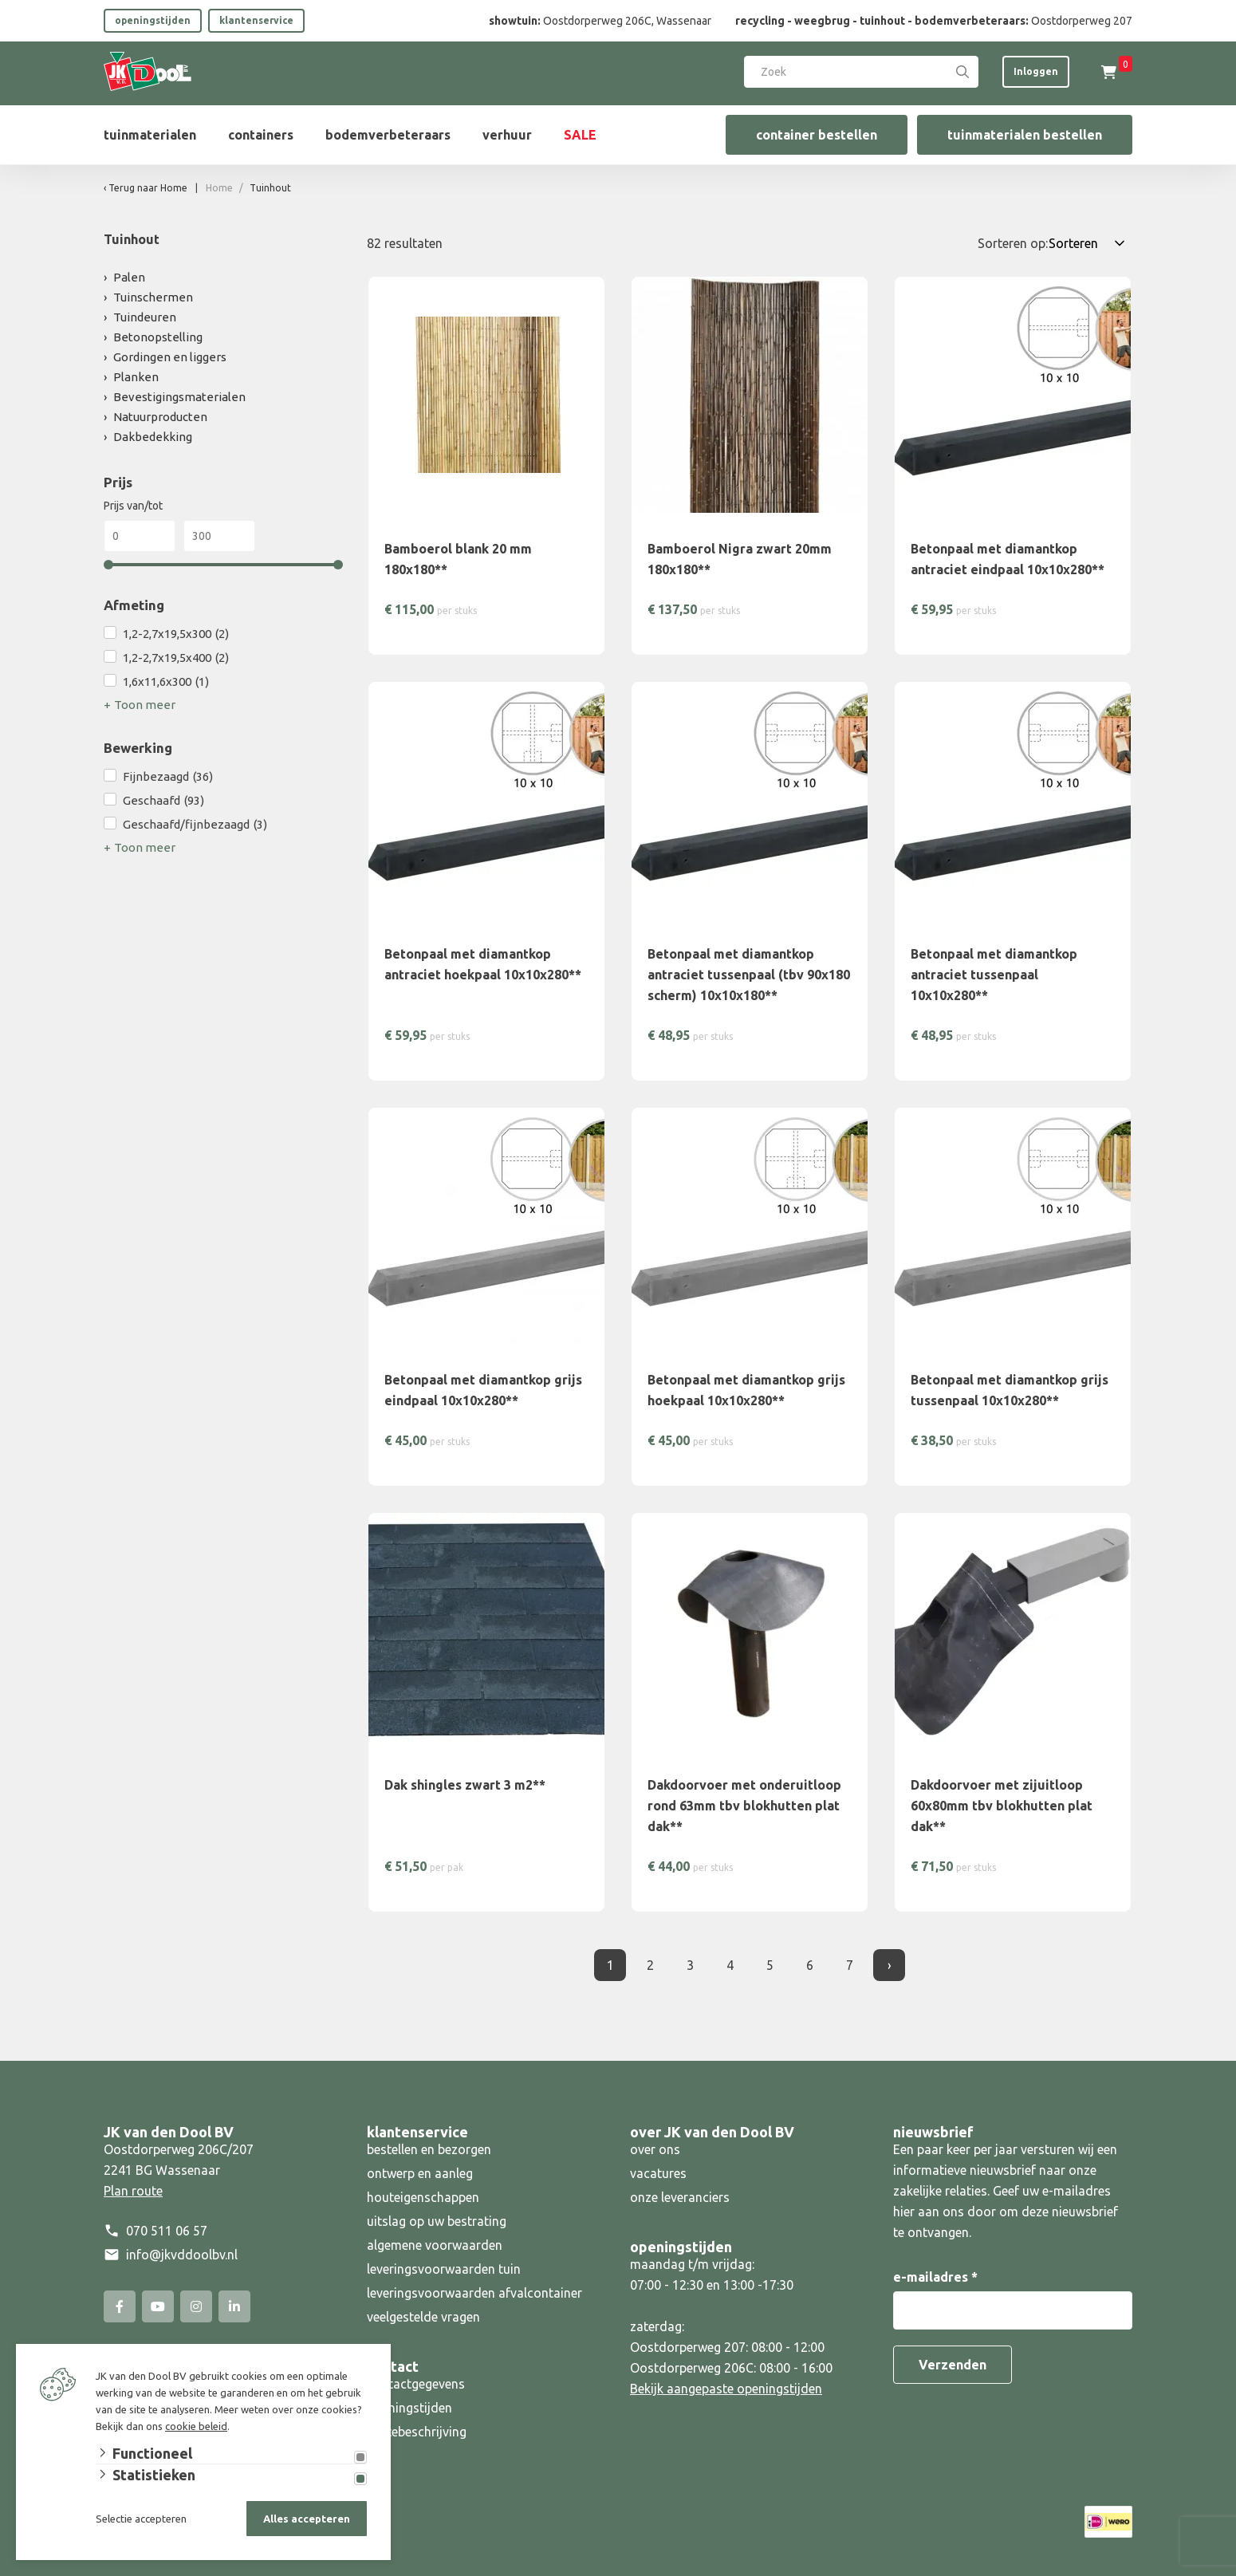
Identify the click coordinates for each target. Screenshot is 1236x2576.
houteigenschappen (423, 2197)
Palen (129, 277)
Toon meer (144, 704)
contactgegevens (416, 2384)
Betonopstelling (158, 337)
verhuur (507, 135)
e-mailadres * (935, 2277)
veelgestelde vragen (423, 2317)
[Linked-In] (234, 2306)
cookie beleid (196, 2426)
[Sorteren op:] (1090, 243)
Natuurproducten (160, 416)
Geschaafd (163, 801)
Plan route (133, 2191)
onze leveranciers (680, 2197)
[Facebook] (120, 2306)
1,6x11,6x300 (166, 682)
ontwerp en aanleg (420, 2173)
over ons (655, 2149)
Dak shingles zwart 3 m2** (464, 1785)
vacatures (658, 2173)
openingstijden (153, 20)
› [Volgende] (890, 1965)
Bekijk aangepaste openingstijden (726, 2388)
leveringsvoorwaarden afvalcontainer (476, 2293)
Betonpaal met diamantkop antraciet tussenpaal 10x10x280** (994, 974)
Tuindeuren (144, 317)
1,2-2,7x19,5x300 (176, 634)
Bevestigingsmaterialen (179, 397)
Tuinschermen (153, 297)
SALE (580, 135)
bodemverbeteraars (388, 135)
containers (260, 135)
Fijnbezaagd (168, 777)
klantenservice (256, 20)
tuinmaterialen (150, 135)
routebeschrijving (416, 2431)
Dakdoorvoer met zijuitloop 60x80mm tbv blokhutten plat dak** (1001, 1806)
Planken (136, 377)
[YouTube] (158, 2306)
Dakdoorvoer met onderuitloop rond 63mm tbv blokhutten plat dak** (744, 1806)
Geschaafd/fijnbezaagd (195, 825)
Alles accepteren (306, 2518)
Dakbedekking (152, 436)
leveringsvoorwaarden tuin (444, 2269)
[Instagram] (196, 2306)
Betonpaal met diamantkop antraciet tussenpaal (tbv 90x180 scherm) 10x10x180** (749, 974)
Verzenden (952, 2364)
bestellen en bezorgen (429, 2149)
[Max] (219, 536)
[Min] (139, 536)
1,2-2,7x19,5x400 (176, 658)
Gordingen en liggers (169, 357)
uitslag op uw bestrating (436, 2221)
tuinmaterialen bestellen (1024, 135)
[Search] (962, 72)
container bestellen (816, 135)
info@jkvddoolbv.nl (182, 2254)
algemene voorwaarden (434, 2245)
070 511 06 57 (166, 2230)
